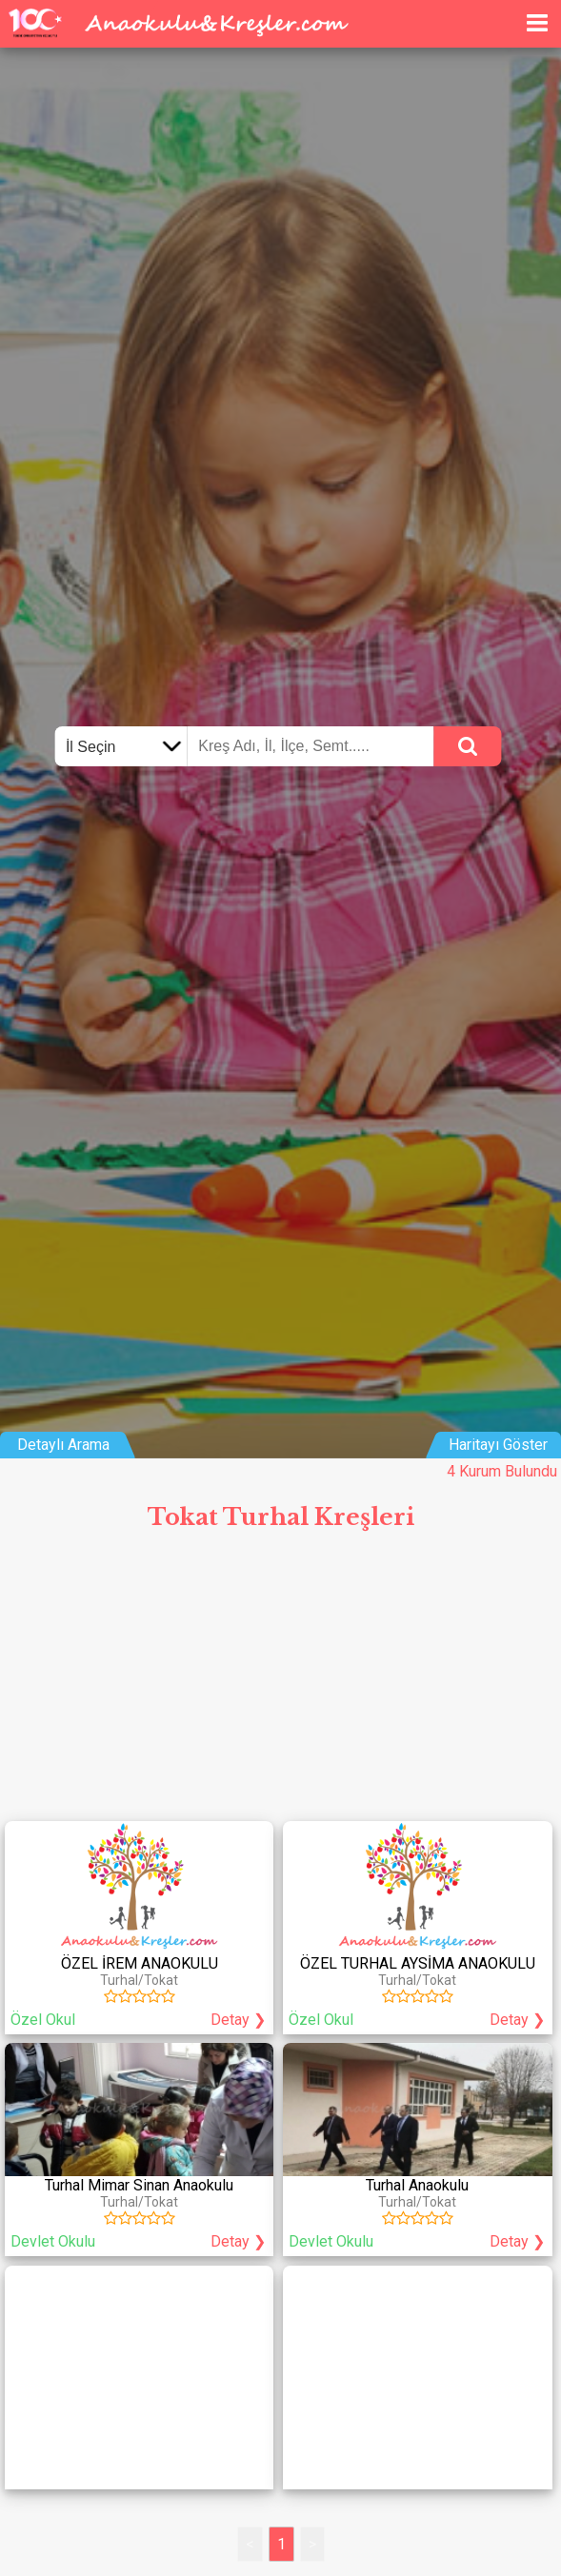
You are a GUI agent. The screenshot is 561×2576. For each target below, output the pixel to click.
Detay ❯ (238, 2020)
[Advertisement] (280, 1683)
